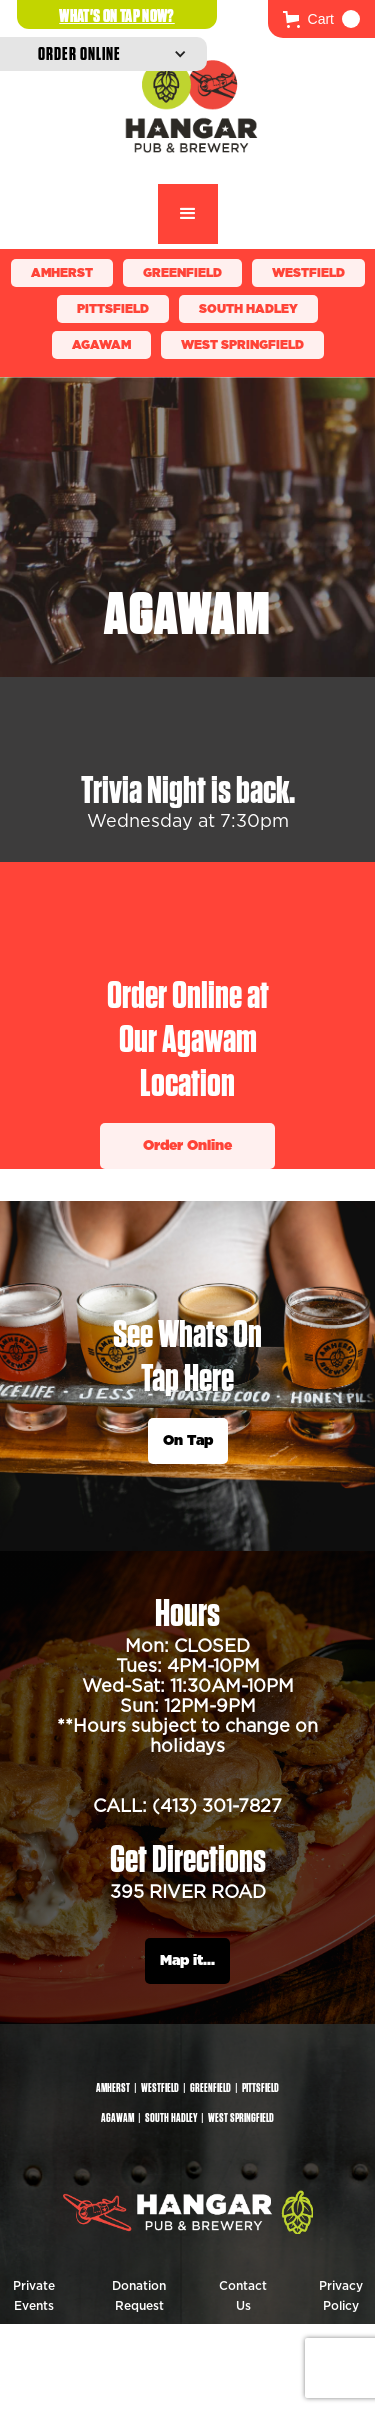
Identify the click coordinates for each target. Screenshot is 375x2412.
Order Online (187, 1146)
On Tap (188, 1441)
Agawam (101, 345)
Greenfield (182, 273)
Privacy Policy (341, 2296)
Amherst (62, 273)
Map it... (187, 1961)
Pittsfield (113, 309)
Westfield (308, 273)
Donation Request (139, 2296)
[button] (321, 19)
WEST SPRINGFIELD (242, 345)
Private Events (34, 2296)
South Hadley (248, 309)
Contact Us (243, 2296)
